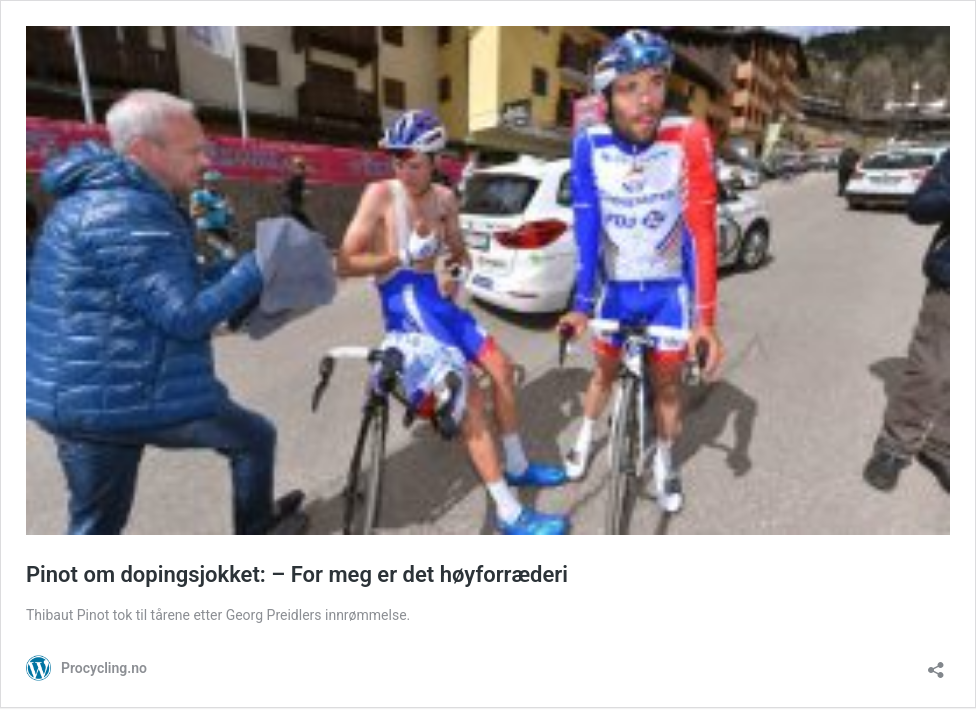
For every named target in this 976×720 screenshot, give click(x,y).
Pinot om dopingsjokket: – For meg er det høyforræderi (297, 574)
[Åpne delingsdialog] (936, 663)
